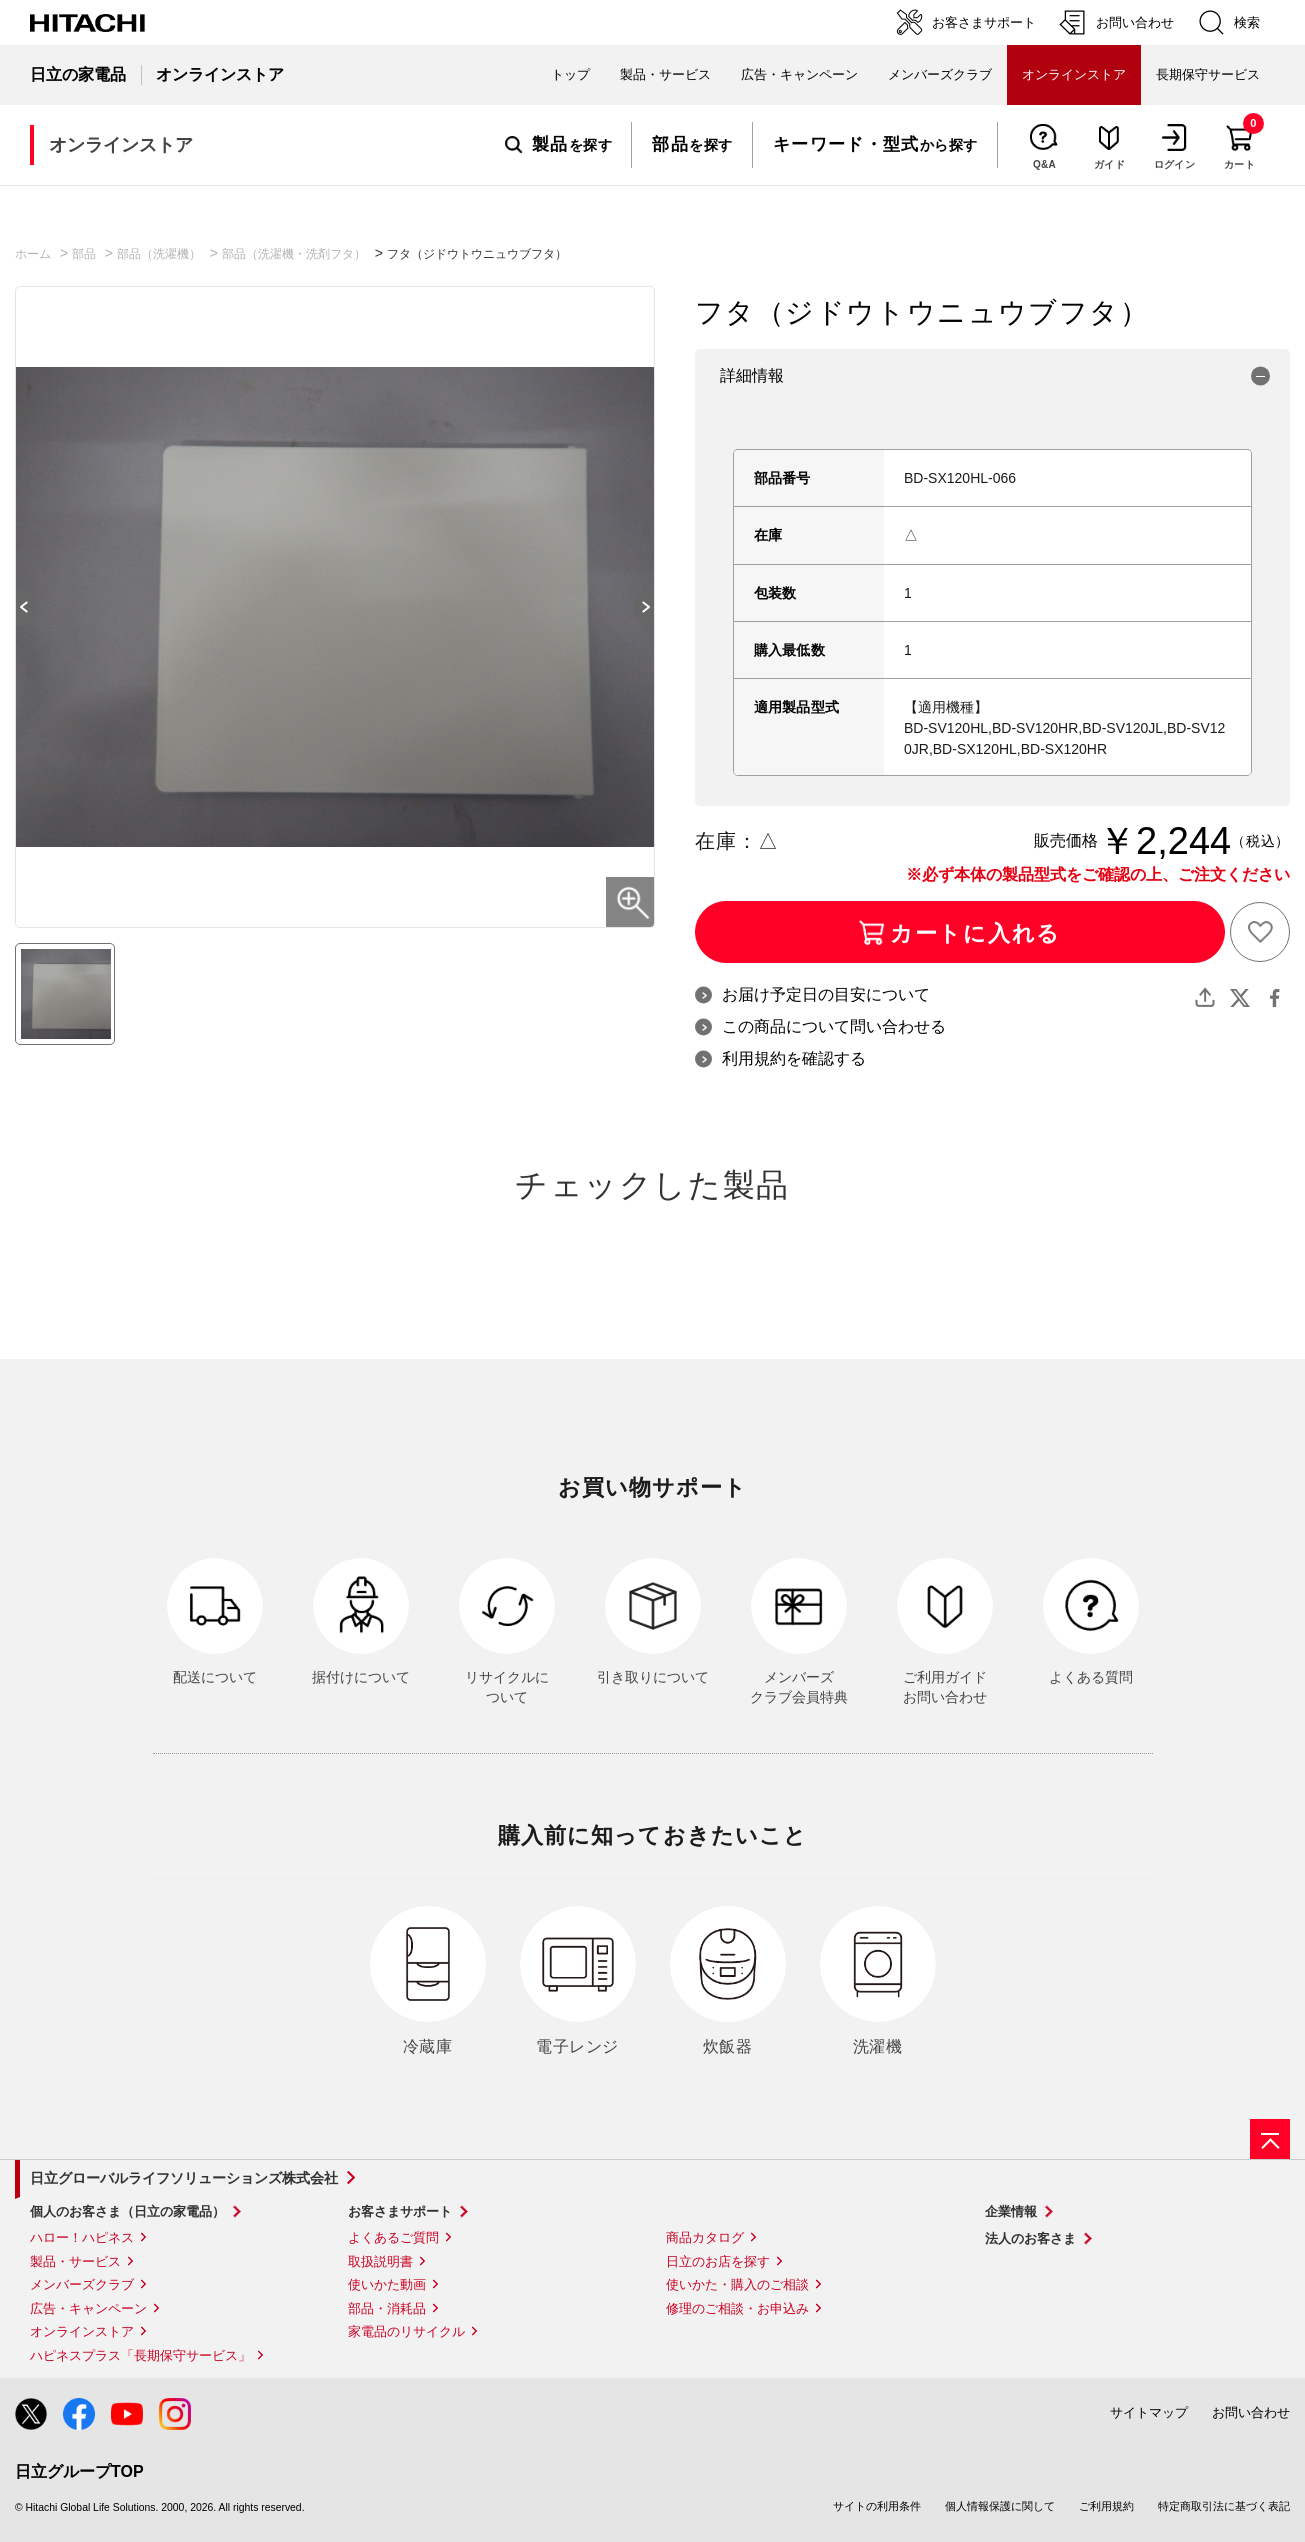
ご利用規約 (1106, 2506)
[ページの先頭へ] (1270, 2139)
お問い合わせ (1251, 2412)
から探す (875, 145)
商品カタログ (705, 2237)
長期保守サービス (1208, 74)
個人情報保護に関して (1000, 2506)
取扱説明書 (380, 2261)
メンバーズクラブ (940, 74)
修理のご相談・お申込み (737, 2308)
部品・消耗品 (387, 2308)
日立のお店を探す (718, 2261)
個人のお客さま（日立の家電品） (127, 2211)
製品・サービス (75, 2261)
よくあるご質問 (393, 2237)
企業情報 (1011, 2211)
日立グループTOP (79, 2471)
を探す (558, 145)
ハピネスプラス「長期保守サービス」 (140, 2355)
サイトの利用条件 (877, 2506)
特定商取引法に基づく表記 (1224, 2506)
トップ (570, 74)
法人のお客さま (1030, 2238)
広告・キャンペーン (88, 2308)
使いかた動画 (387, 2284)
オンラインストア (82, 2331)
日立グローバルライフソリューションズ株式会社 (184, 2178)
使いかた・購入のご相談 (737, 2284)
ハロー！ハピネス (82, 2237)
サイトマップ (1149, 2412)
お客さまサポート (400, 2211)
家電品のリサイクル (406, 2331)
